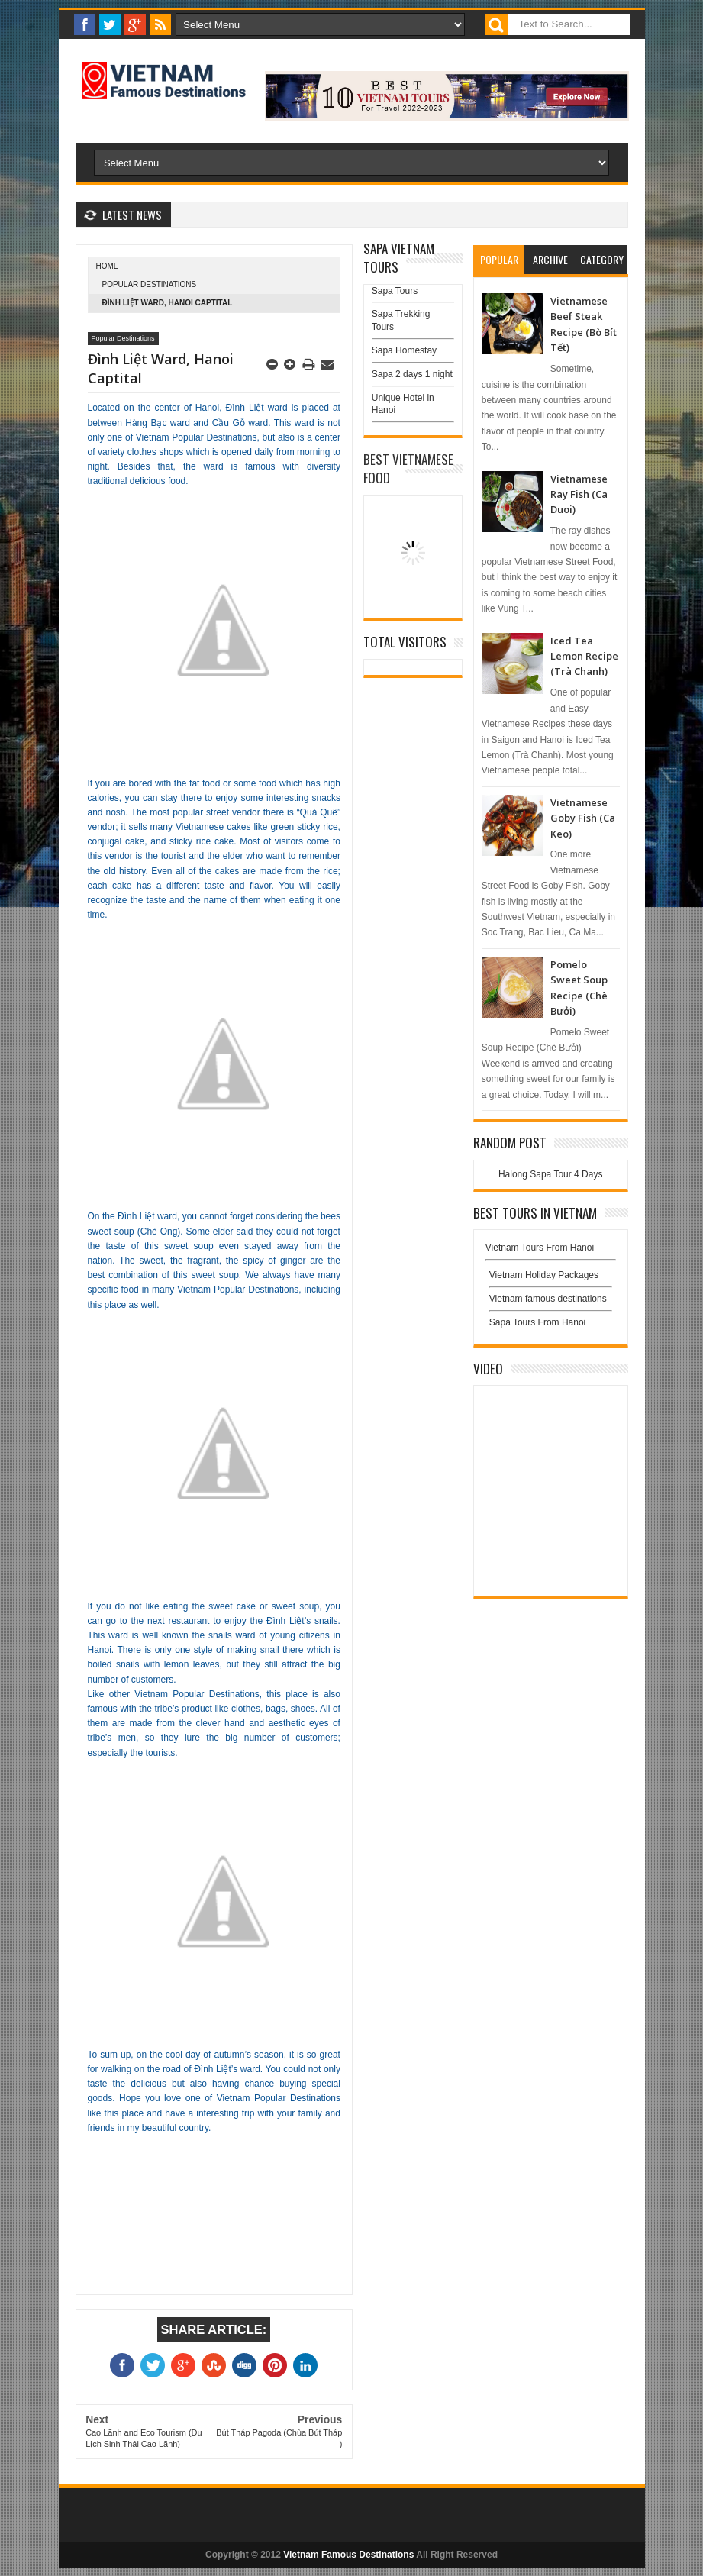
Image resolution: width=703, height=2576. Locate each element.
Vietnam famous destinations (548, 1298)
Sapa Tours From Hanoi (537, 1322)
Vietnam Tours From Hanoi (539, 1247)
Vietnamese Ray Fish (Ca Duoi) (579, 494)
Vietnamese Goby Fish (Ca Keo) (582, 818)
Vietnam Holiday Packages (550, 1279)
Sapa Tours (395, 291)
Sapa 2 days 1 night (412, 374)
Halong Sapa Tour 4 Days (550, 1174)
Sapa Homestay (404, 350)
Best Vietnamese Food (408, 468)
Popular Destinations (149, 284)
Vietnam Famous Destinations (348, 2554)
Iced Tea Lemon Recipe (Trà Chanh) (584, 656)
